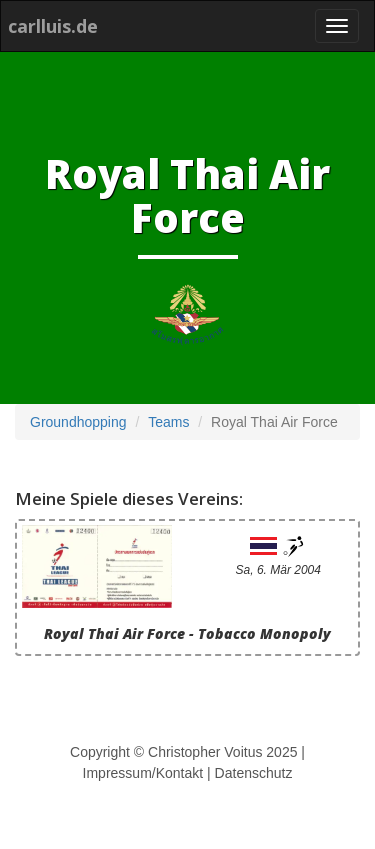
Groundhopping (78, 422)
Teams (168, 422)
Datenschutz (254, 773)
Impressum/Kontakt (143, 773)
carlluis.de (53, 26)
